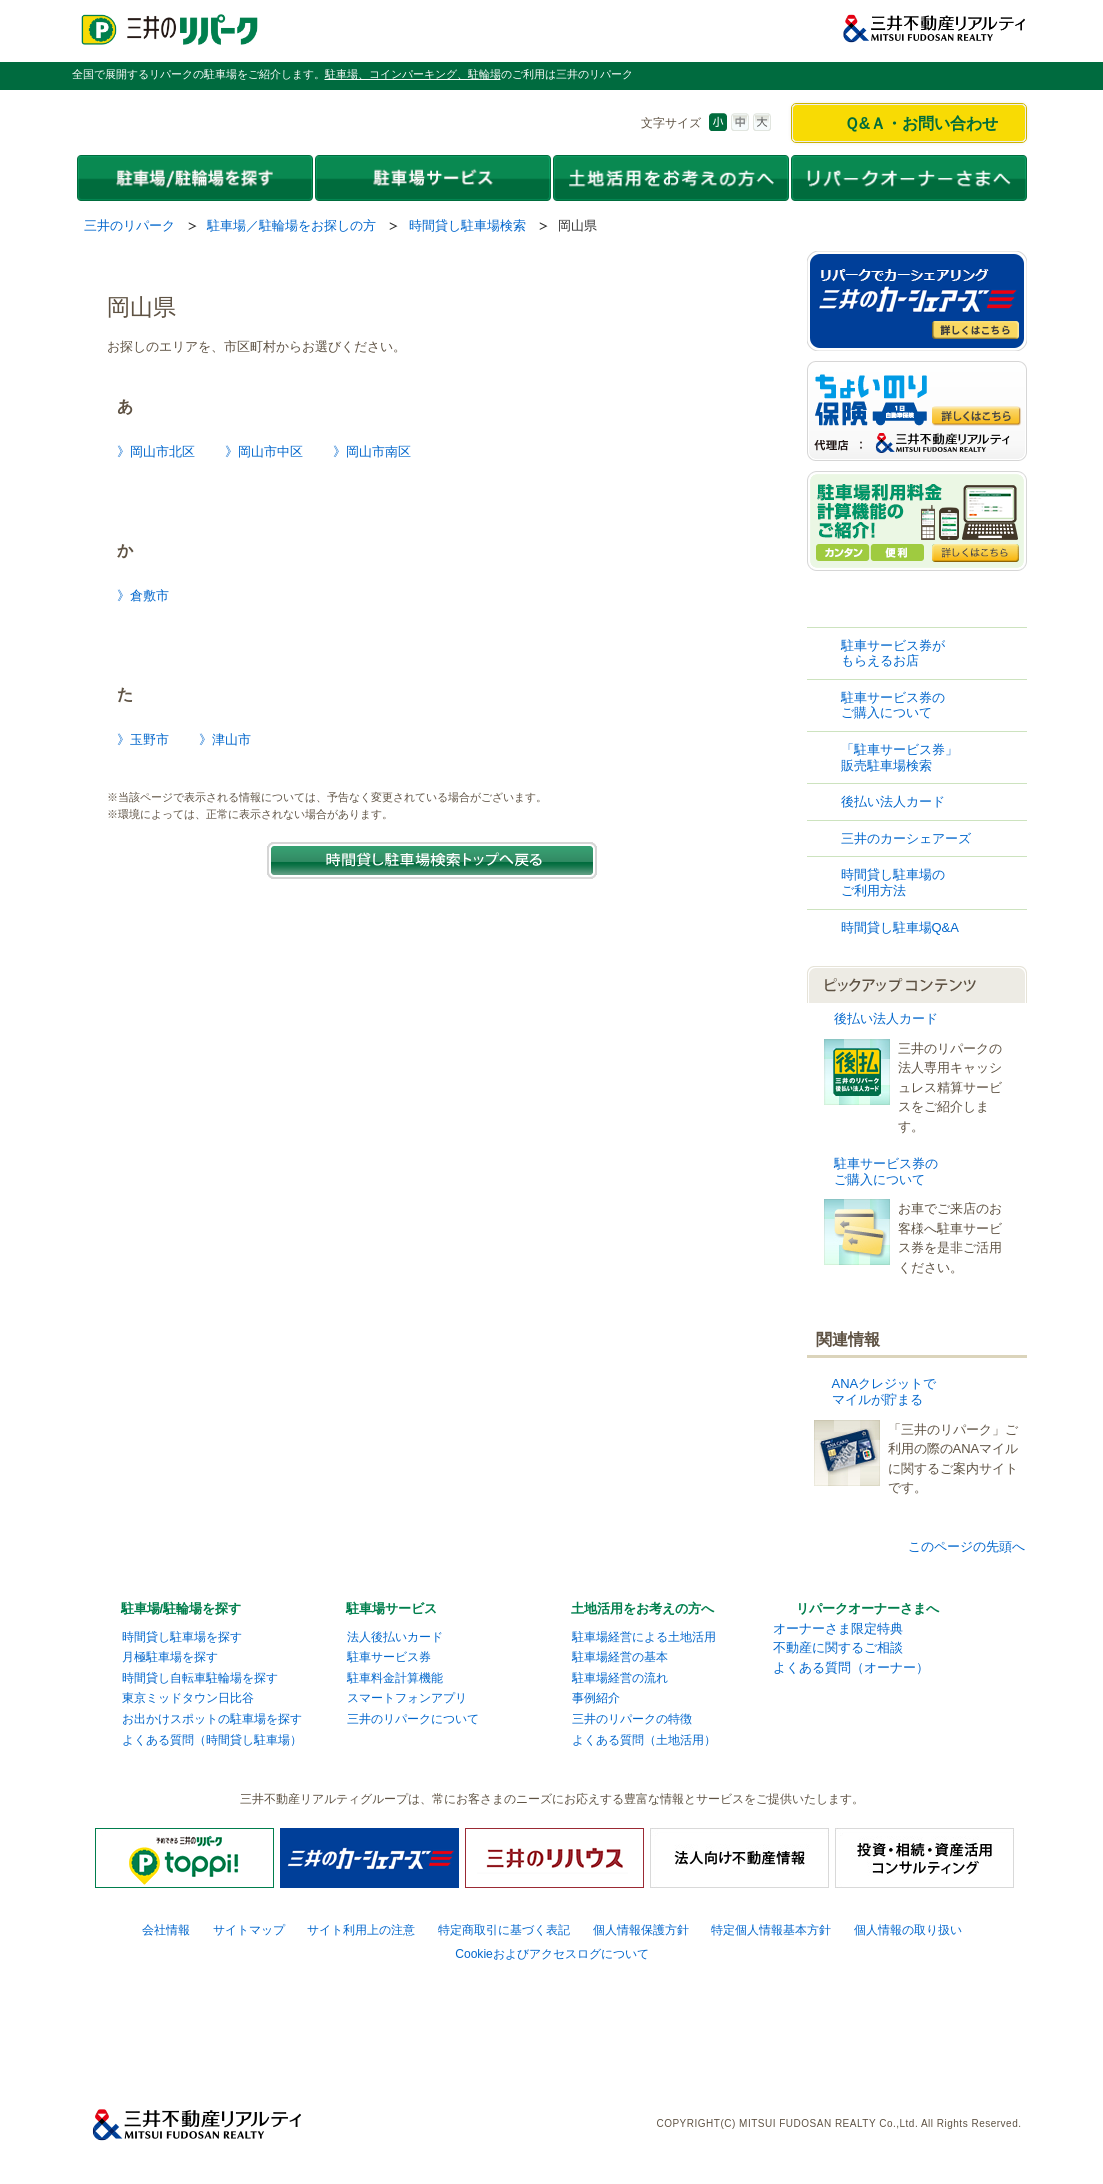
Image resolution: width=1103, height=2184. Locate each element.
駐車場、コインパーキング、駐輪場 (413, 74)
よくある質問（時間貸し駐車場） (212, 1740)
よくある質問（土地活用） (644, 1740)
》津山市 (225, 739)
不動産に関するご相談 (838, 1647)
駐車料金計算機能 (395, 1678)
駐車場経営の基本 (620, 1657)
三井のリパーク (129, 225)
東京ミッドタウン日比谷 (188, 1698)
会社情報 (166, 1930)
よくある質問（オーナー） (851, 1667)
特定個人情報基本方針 (771, 1930)
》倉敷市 (143, 595)
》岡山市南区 (372, 451)
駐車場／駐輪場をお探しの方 (291, 225)
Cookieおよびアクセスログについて (552, 1954)
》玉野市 (143, 739)
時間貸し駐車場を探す (182, 1637)
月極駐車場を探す (170, 1657)
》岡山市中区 (264, 451)
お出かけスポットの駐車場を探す (212, 1719)
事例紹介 (596, 1698)
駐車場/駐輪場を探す (181, 1608)
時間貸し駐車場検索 (467, 225)
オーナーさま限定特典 (838, 1628)
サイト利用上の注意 (361, 1930)
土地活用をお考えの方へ (642, 1608)
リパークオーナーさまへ (867, 1608)
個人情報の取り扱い (908, 1930)
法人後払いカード (395, 1637)
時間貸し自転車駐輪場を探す (200, 1678)
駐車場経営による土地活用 (644, 1637)
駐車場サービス (391, 1608)
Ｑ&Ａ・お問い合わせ (921, 123)
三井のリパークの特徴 (632, 1719)
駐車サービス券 (389, 1657)
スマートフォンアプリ (407, 1698)
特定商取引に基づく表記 (504, 1930)
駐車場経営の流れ (620, 1678)
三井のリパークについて (413, 1719)
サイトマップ (249, 1930)
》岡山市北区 (156, 451)
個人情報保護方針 (641, 1930)
